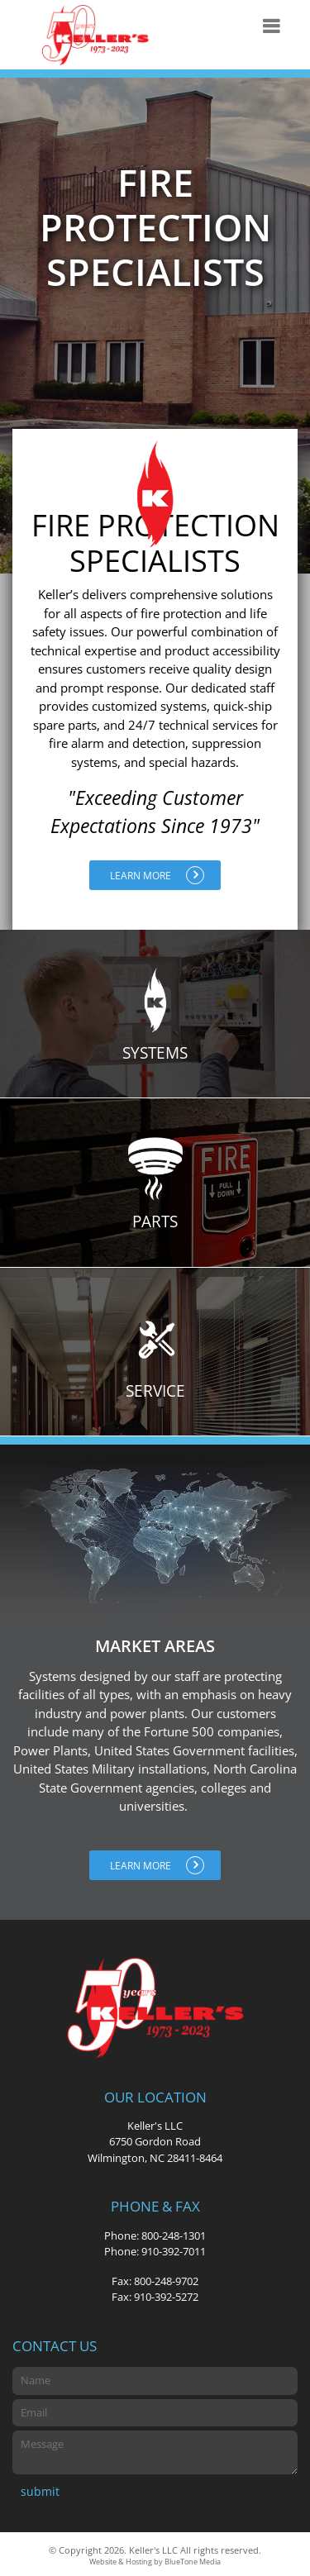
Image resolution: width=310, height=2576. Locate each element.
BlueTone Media (193, 2562)
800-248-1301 (173, 2235)
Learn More (157, 875)
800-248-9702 (166, 2281)
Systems (155, 1015)
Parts (155, 1184)
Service (155, 1353)
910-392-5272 (166, 2296)
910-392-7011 (173, 2251)
